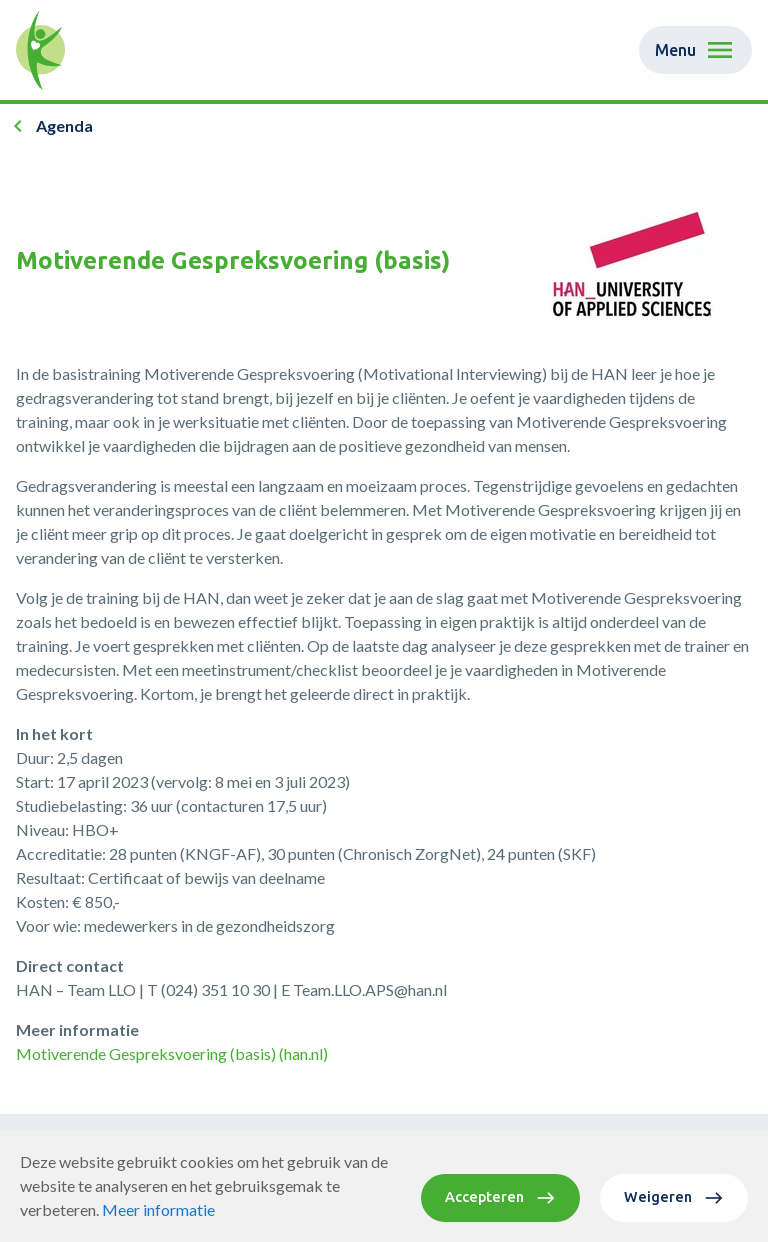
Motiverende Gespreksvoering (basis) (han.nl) (172, 1053)
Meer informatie (158, 1223)
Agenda (64, 125)
